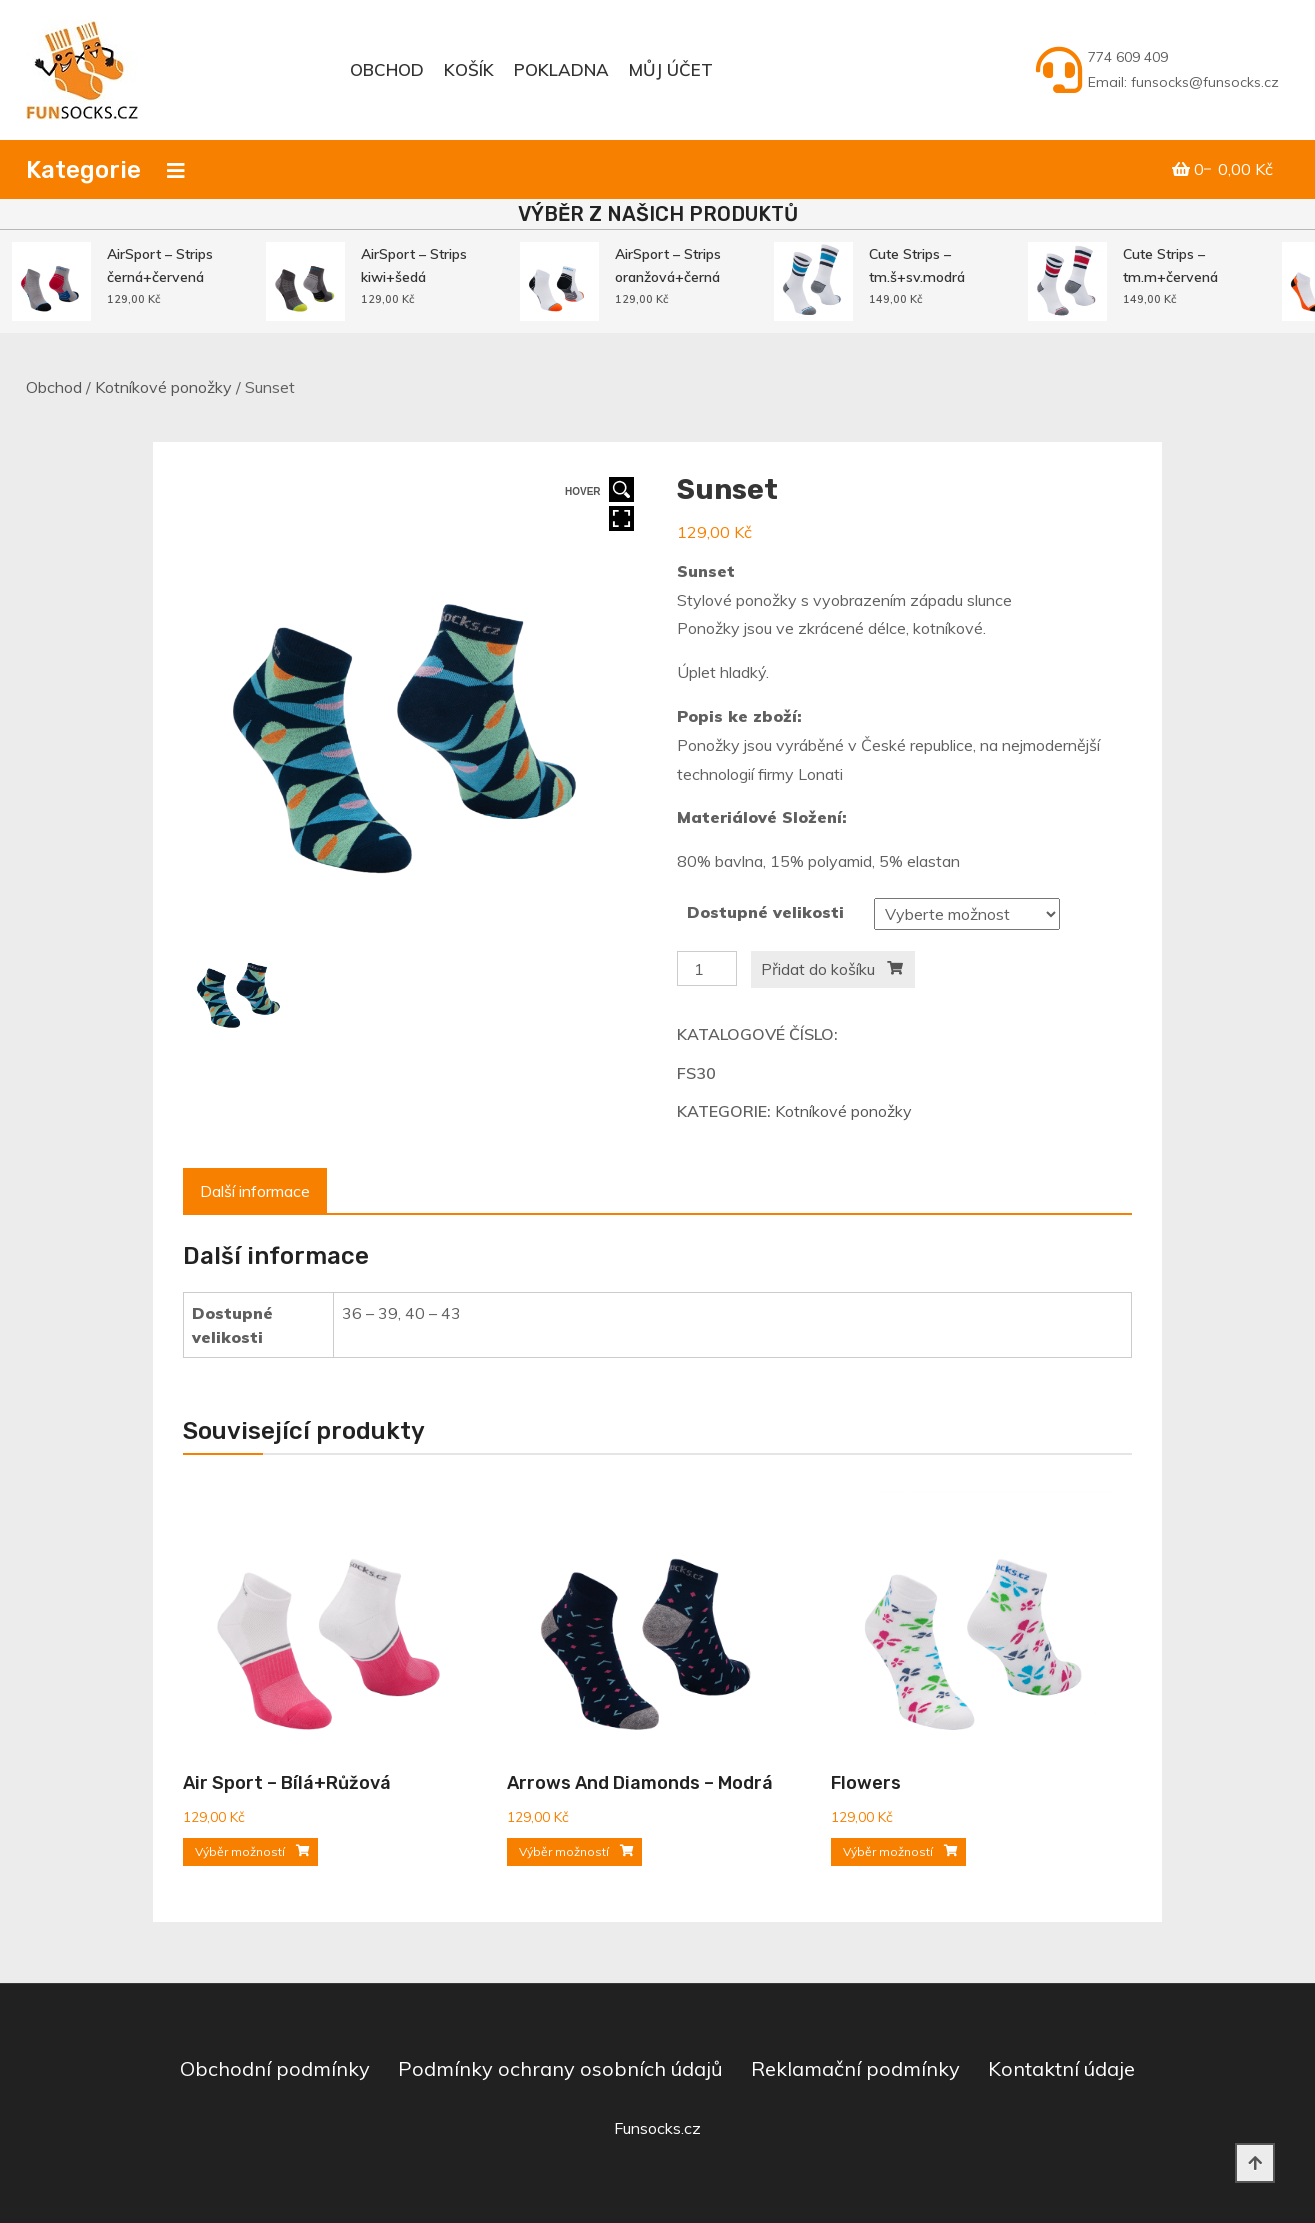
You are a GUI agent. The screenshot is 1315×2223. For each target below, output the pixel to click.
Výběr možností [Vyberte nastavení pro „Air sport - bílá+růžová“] (240, 1851)
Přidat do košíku (818, 969)
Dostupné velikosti (765, 912)
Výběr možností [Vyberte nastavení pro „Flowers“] (888, 1851)
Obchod (387, 69)
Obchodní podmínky (275, 2068)
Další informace (255, 1191)
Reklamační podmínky (855, 2068)
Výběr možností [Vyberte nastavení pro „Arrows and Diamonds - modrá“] (564, 1851)
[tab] (255, 1191)
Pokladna (561, 69)
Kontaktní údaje (1061, 2068)
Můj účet (671, 69)
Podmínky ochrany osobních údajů (560, 2068)
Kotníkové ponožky (163, 387)
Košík (469, 69)
